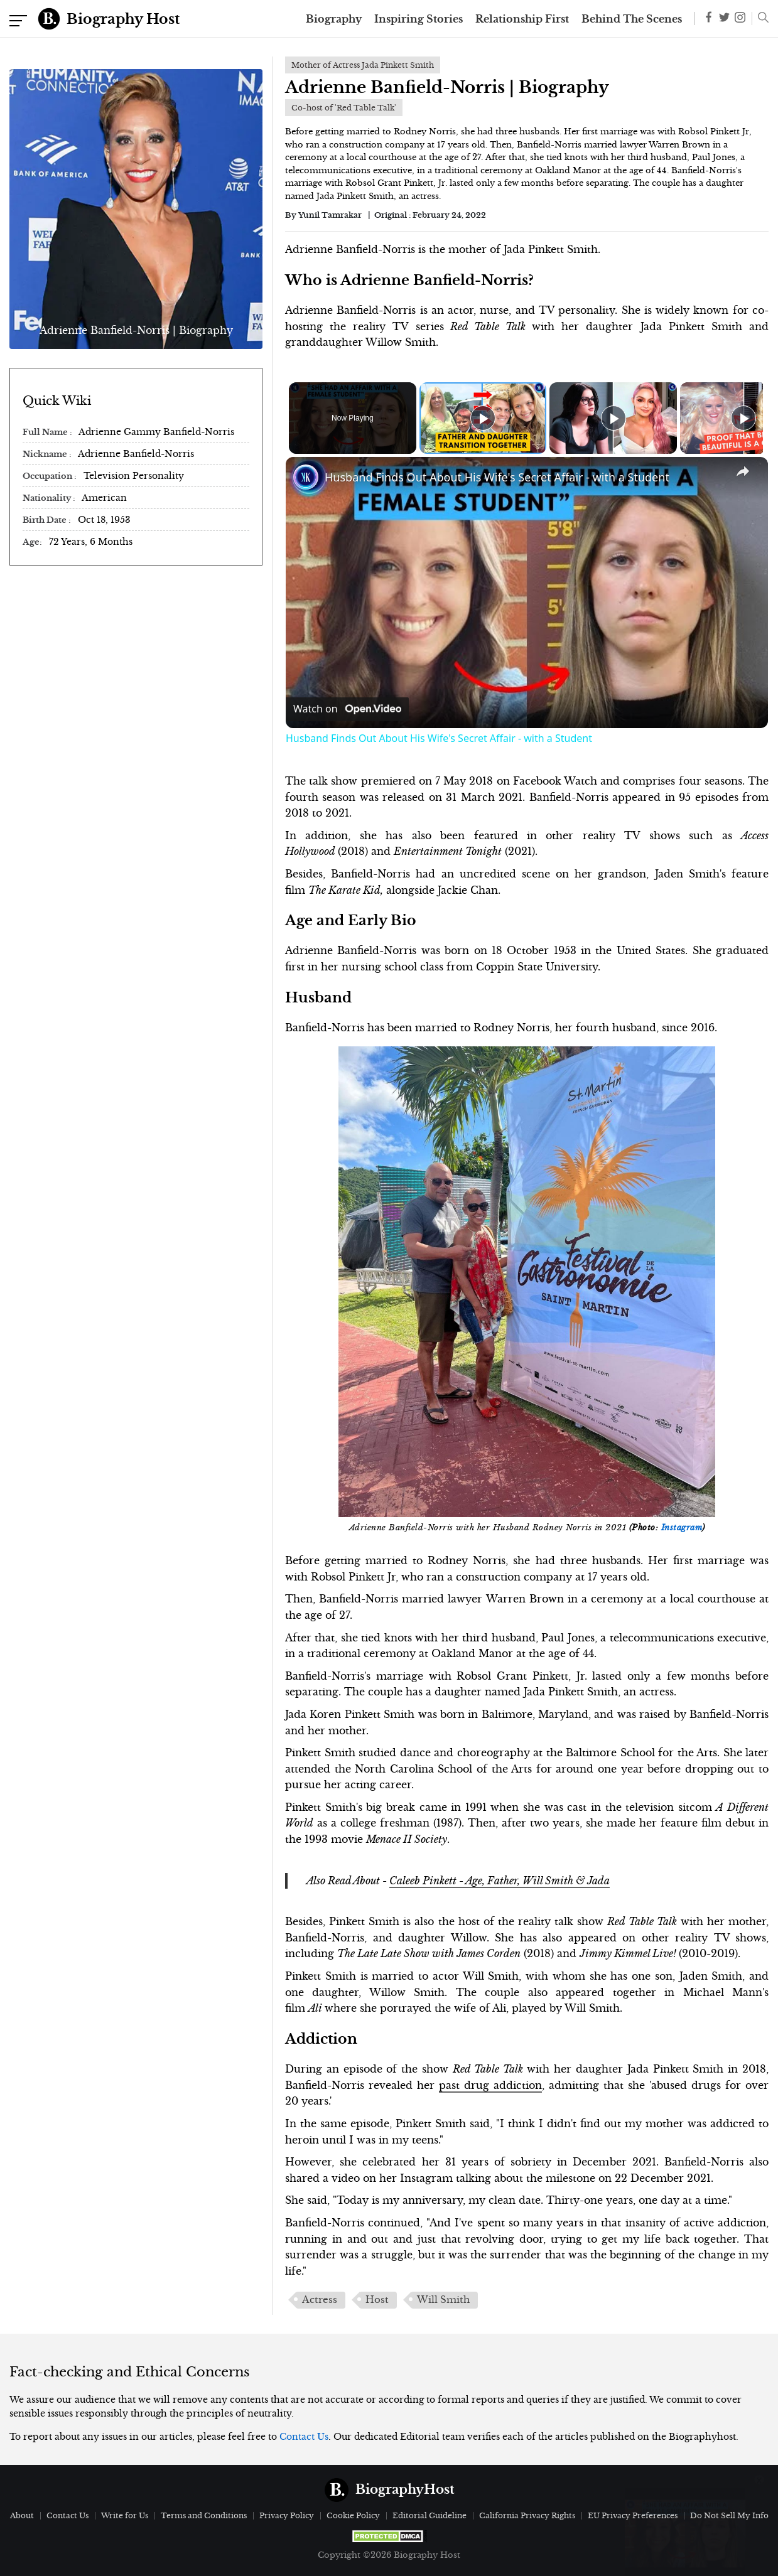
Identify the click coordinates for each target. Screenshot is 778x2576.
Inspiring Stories (418, 19)
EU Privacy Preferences (633, 2515)
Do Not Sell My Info (729, 2515)
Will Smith (443, 2299)
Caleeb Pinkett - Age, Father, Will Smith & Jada (499, 1880)
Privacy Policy (286, 2515)
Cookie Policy (353, 2515)
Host (377, 2299)
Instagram (682, 1528)
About (22, 2515)
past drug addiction (490, 2085)
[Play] (610, 418)
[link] (305, 477)
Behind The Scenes (631, 19)
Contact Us (303, 2436)
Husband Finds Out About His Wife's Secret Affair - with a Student (497, 477)
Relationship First (522, 19)
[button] (760, 19)
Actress (319, 2299)
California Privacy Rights (527, 2515)
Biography (334, 19)
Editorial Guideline (429, 2515)
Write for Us (124, 2515)
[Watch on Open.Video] (347, 709)
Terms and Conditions (204, 2515)
